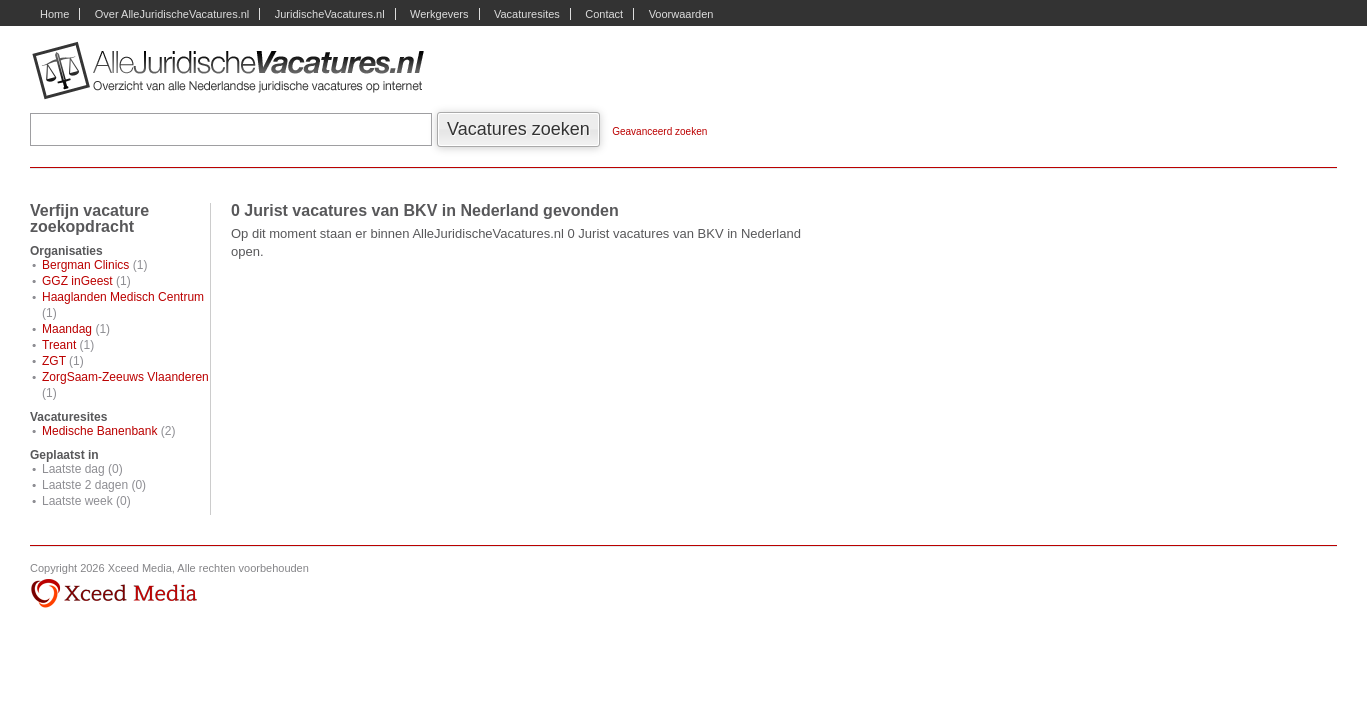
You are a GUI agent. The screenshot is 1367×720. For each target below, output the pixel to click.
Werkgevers (439, 14)
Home (54, 14)
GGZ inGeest (77, 281)
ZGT (54, 361)
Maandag (67, 329)
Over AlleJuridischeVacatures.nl (172, 14)
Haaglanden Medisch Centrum (123, 297)
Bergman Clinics (85, 265)
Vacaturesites (527, 14)
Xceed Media (113, 594)
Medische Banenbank (99, 431)
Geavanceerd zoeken (659, 131)
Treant (59, 345)
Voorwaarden (681, 14)
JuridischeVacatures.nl (330, 14)
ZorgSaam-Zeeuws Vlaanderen (125, 377)
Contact (604, 14)
